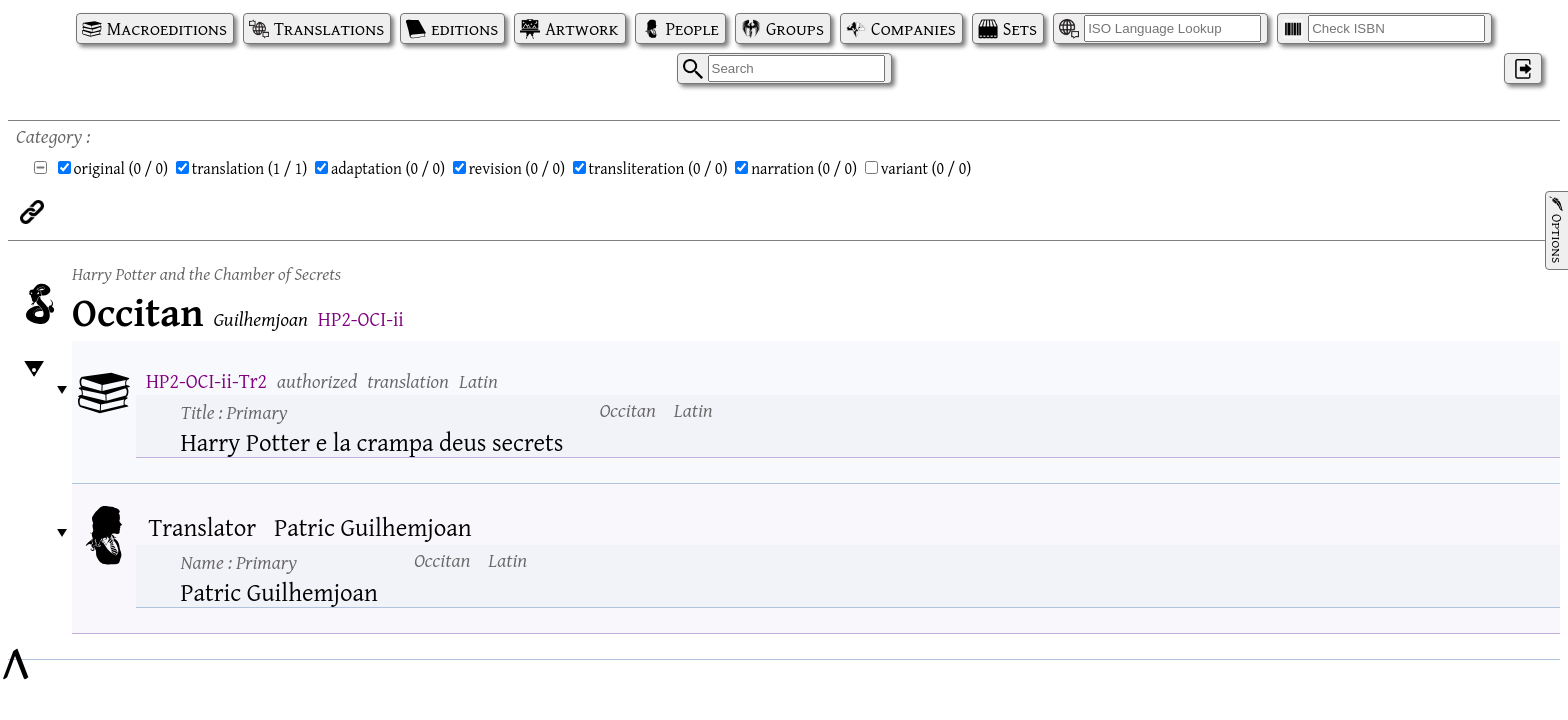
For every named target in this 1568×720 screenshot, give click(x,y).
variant (926, 168)
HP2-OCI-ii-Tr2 (206, 380)
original (121, 168)
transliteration (658, 168)
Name (239, 561)
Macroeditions (167, 28)
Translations (329, 28)
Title (234, 411)
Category (49, 135)
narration (804, 168)
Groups (795, 28)
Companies (913, 28)
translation (250, 168)
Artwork (581, 28)
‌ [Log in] (1523, 68)
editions (464, 28)
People (692, 28)
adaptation (388, 168)
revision (517, 168)
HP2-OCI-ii (361, 318)
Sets (1020, 28)
